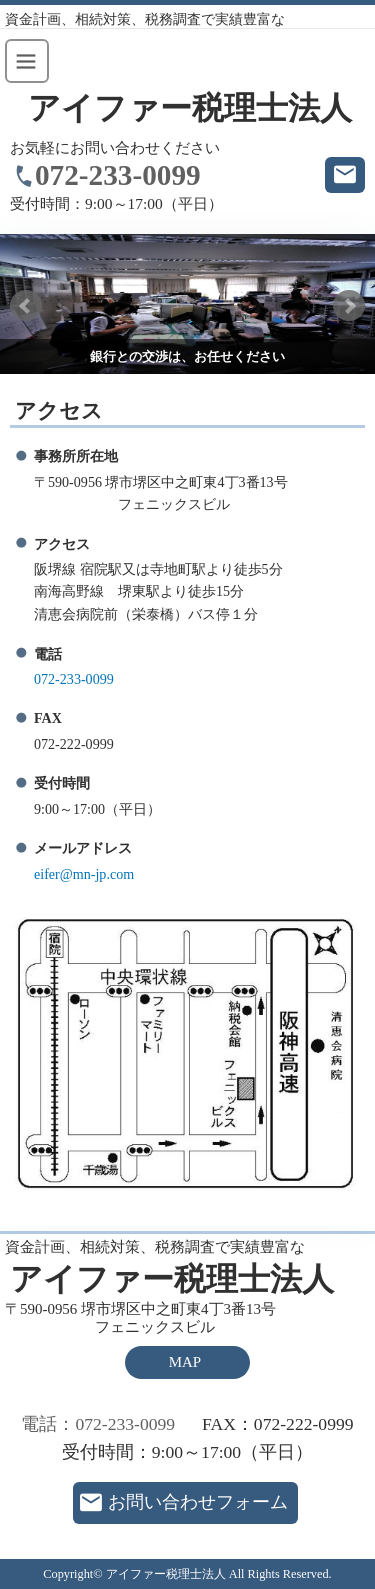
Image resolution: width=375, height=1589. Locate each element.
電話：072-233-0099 (98, 1424)
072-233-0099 (118, 175)
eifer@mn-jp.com (84, 874)
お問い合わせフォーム (198, 1502)
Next (349, 306)
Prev (26, 306)
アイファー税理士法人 (190, 108)
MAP (185, 1362)
